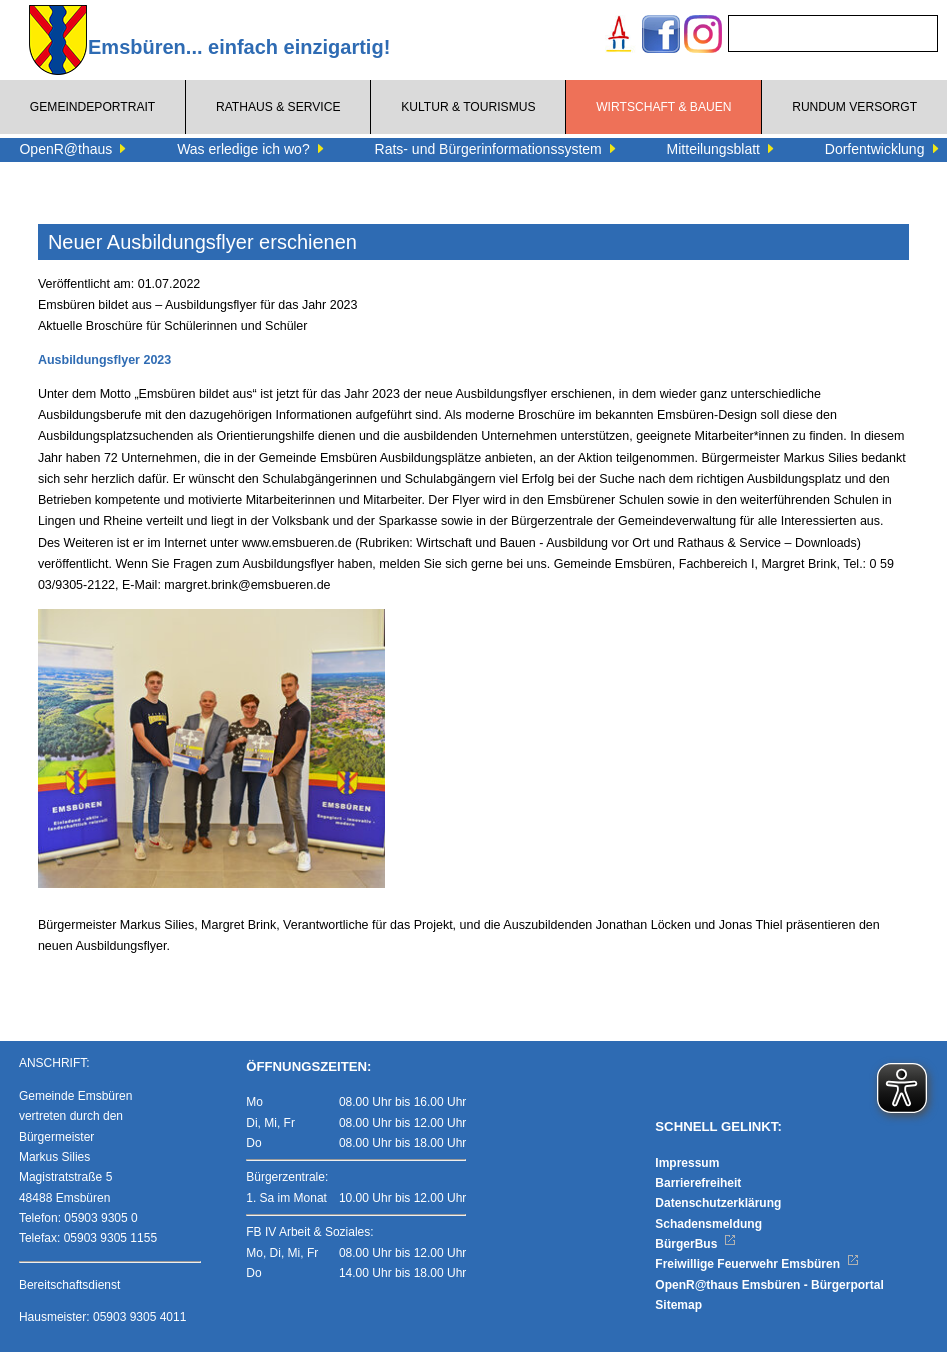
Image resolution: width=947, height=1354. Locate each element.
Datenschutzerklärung (718, 1206)
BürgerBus (695, 1247)
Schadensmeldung (708, 1226)
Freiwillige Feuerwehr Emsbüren (757, 1267)
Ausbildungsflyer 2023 (104, 360)
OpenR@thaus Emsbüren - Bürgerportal (769, 1288)
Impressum (687, 1165)
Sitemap (678, 1308)
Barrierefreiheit (698, 1186)
